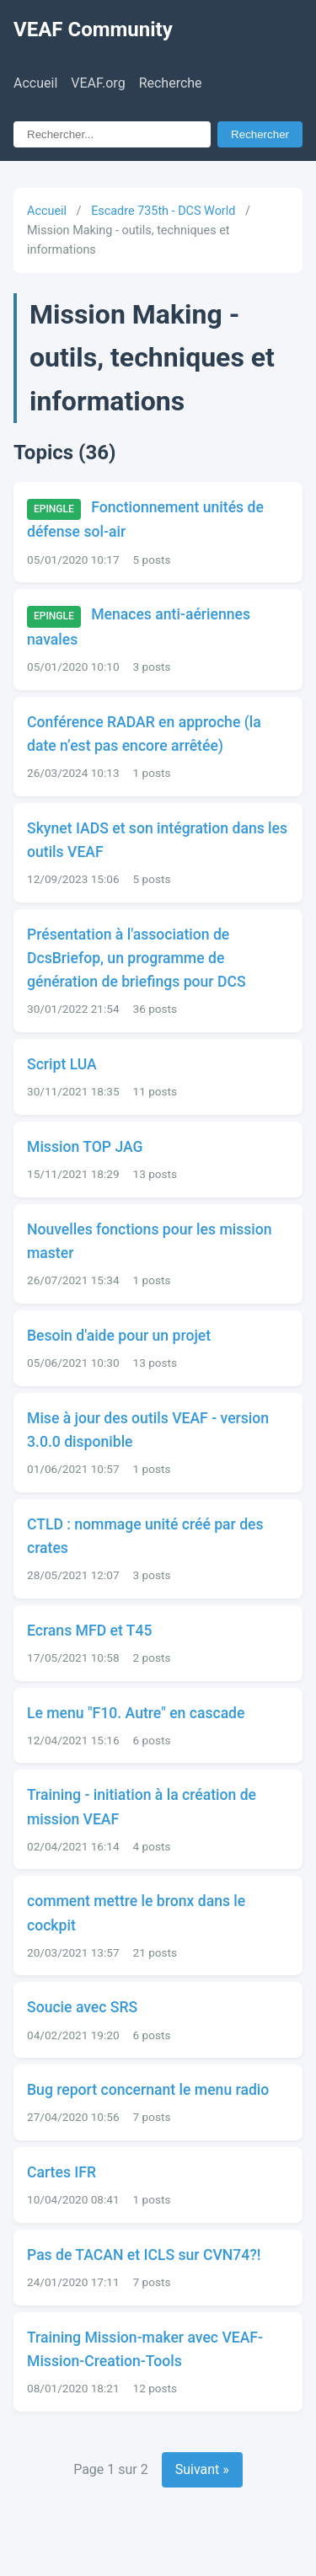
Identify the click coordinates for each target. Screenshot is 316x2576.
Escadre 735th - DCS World (163, 211)
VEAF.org (98, 83)
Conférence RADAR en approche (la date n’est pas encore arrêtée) (144, 734)
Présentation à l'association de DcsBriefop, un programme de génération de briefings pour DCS (136, 958)
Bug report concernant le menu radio (148, 2089)
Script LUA (62, 1064)
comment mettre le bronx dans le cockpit (136, 1913)
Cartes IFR (61, 2172)
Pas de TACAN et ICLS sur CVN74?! (143, 2255)
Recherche (170, 83)
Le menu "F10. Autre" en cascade (135, 1713)
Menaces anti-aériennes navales (138, 627)
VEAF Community (93, 29)
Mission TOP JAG (85, 1146)
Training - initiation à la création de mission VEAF (141, 1806)
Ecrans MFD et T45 (89, 1630)
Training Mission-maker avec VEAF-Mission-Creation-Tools (145, 2349)
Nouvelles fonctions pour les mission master (149, 1241)
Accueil (35, 83)
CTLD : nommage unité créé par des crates (145, 1536)
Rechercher (260, 134)
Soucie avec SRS (82, 2007)
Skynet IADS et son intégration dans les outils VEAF (157, 840)
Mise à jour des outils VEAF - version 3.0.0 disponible (148, 1430)
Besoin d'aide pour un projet (119, 1335)
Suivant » (202, 2469)
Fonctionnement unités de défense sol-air (145, 520)
